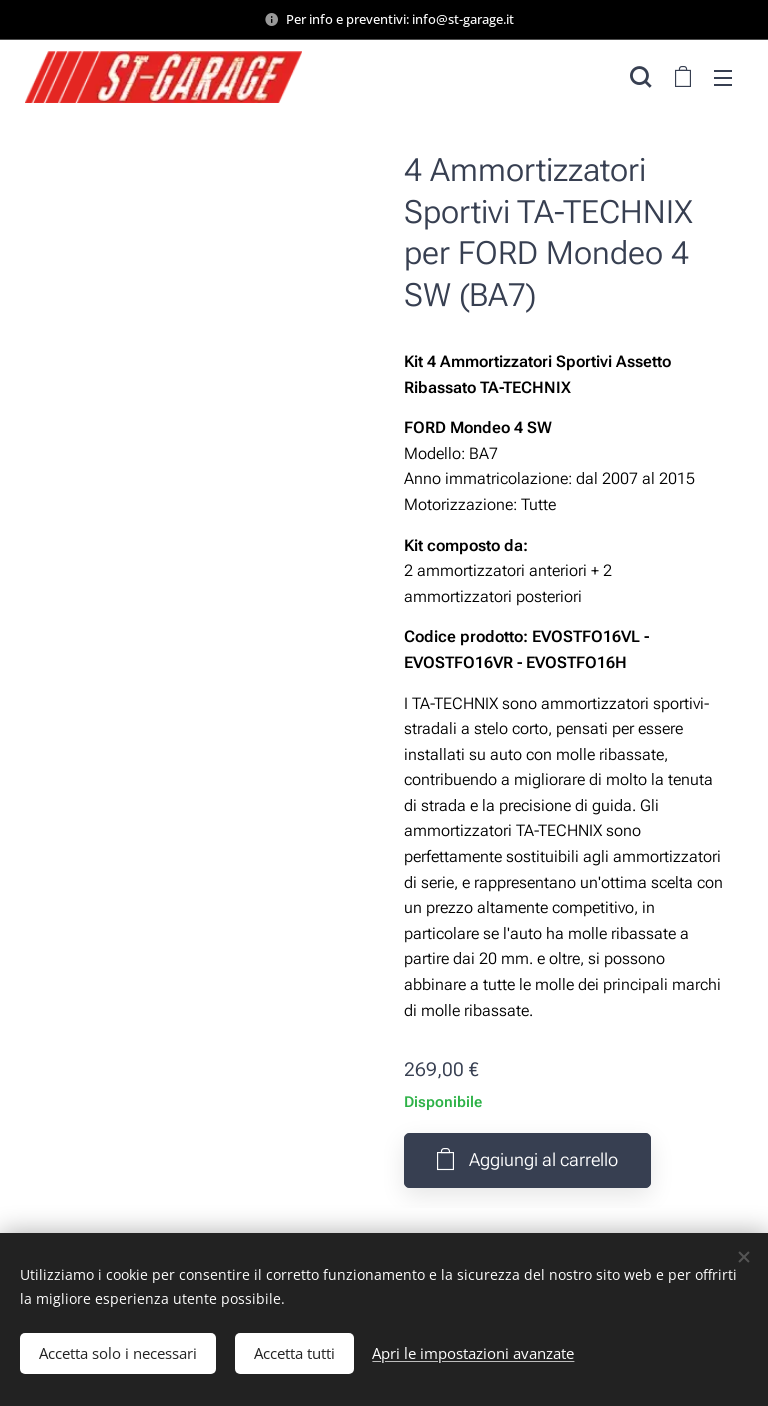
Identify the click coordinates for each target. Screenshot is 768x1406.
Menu (723, 78)
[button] (640, 77)
